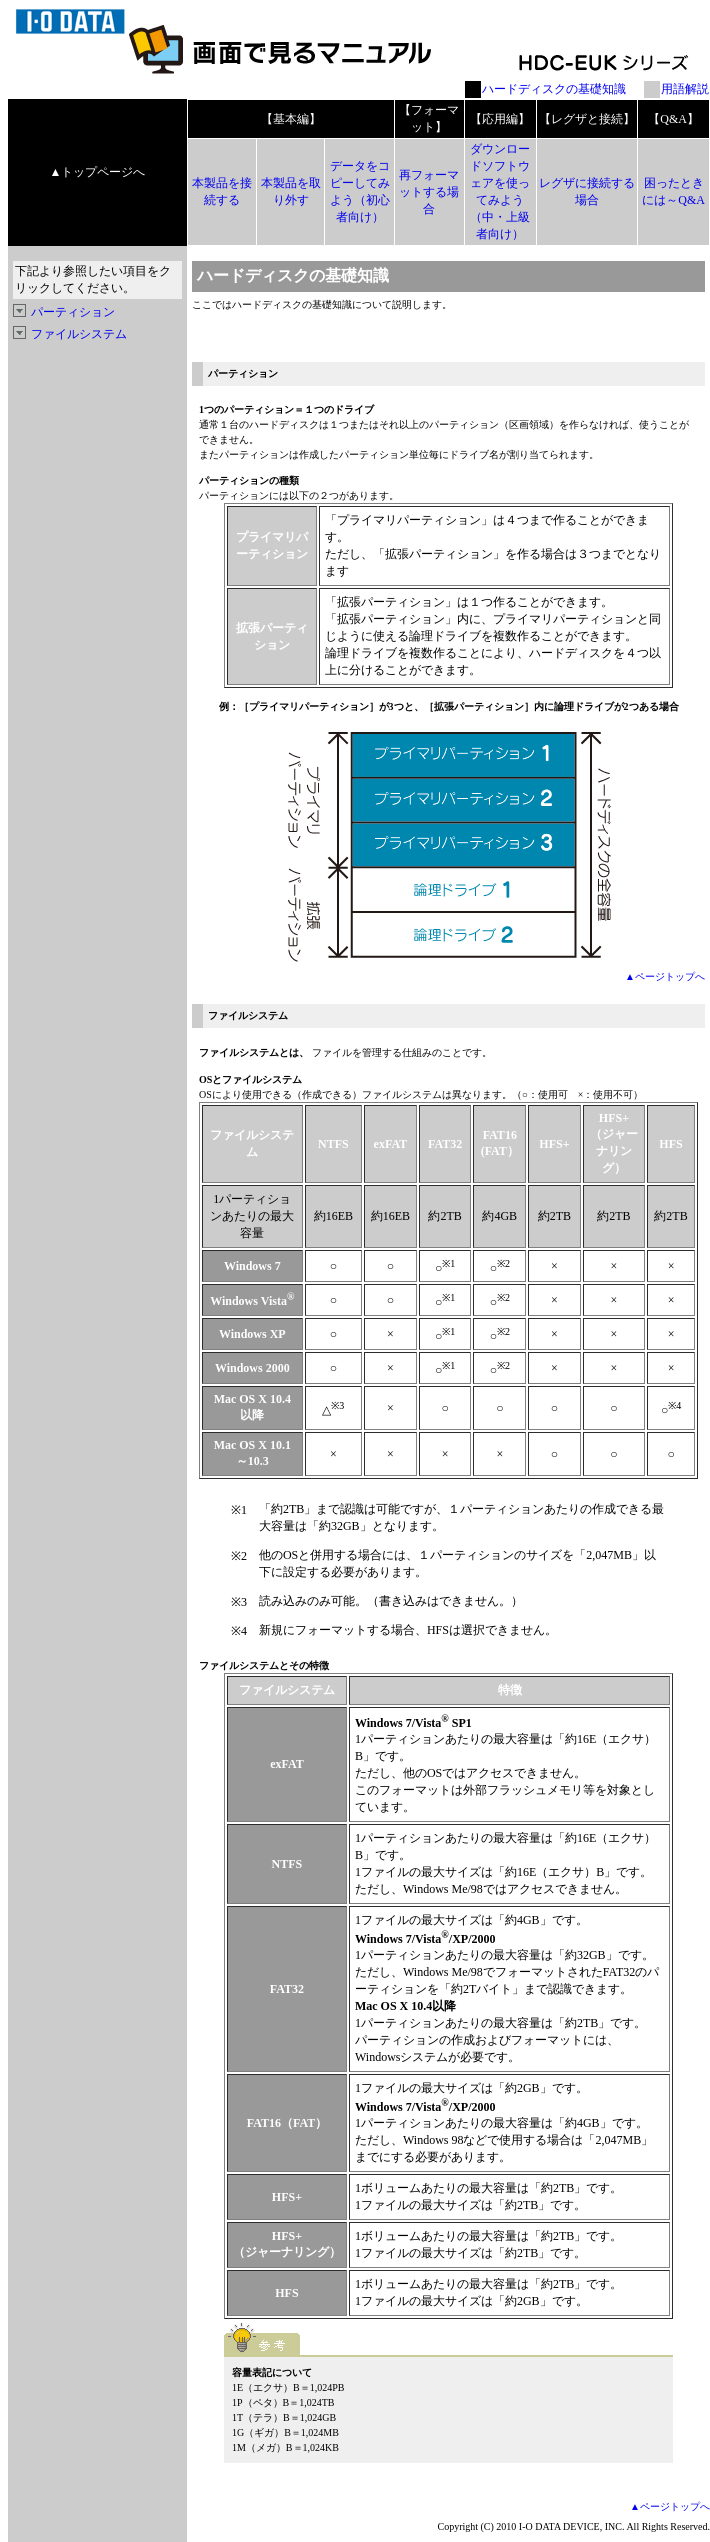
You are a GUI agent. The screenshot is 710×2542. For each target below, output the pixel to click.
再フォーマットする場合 (429, 192)
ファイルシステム (79, 334)
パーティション (73, 312)
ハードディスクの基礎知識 (554, 89)
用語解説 (685, 89)
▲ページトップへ (665, 976)
